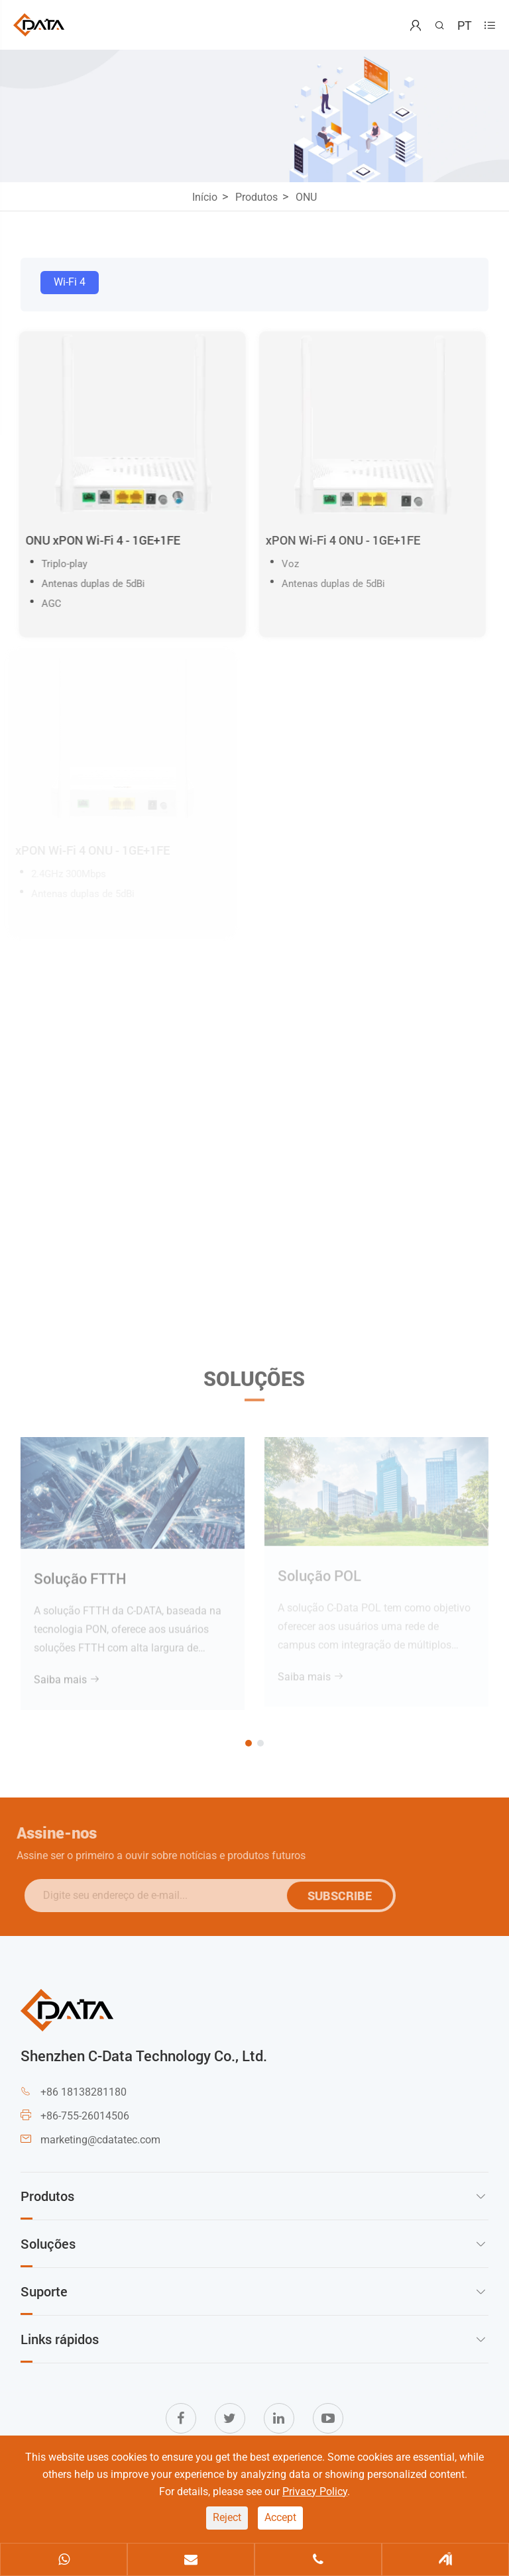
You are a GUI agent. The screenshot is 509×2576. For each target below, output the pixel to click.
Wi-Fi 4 (69, 282)
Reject (227, 2517)
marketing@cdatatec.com (100, 2139)
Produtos (256, 197)
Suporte (44, 2291)
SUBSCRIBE (345, 1896)
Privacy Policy (314, 2491)
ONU (306, 197)
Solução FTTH (80, 1572)
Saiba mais (67, 1674)
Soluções (254, 1383)
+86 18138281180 (83, 2092)
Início (204, 197)
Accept (280, 2517)
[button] (248, 1743)
